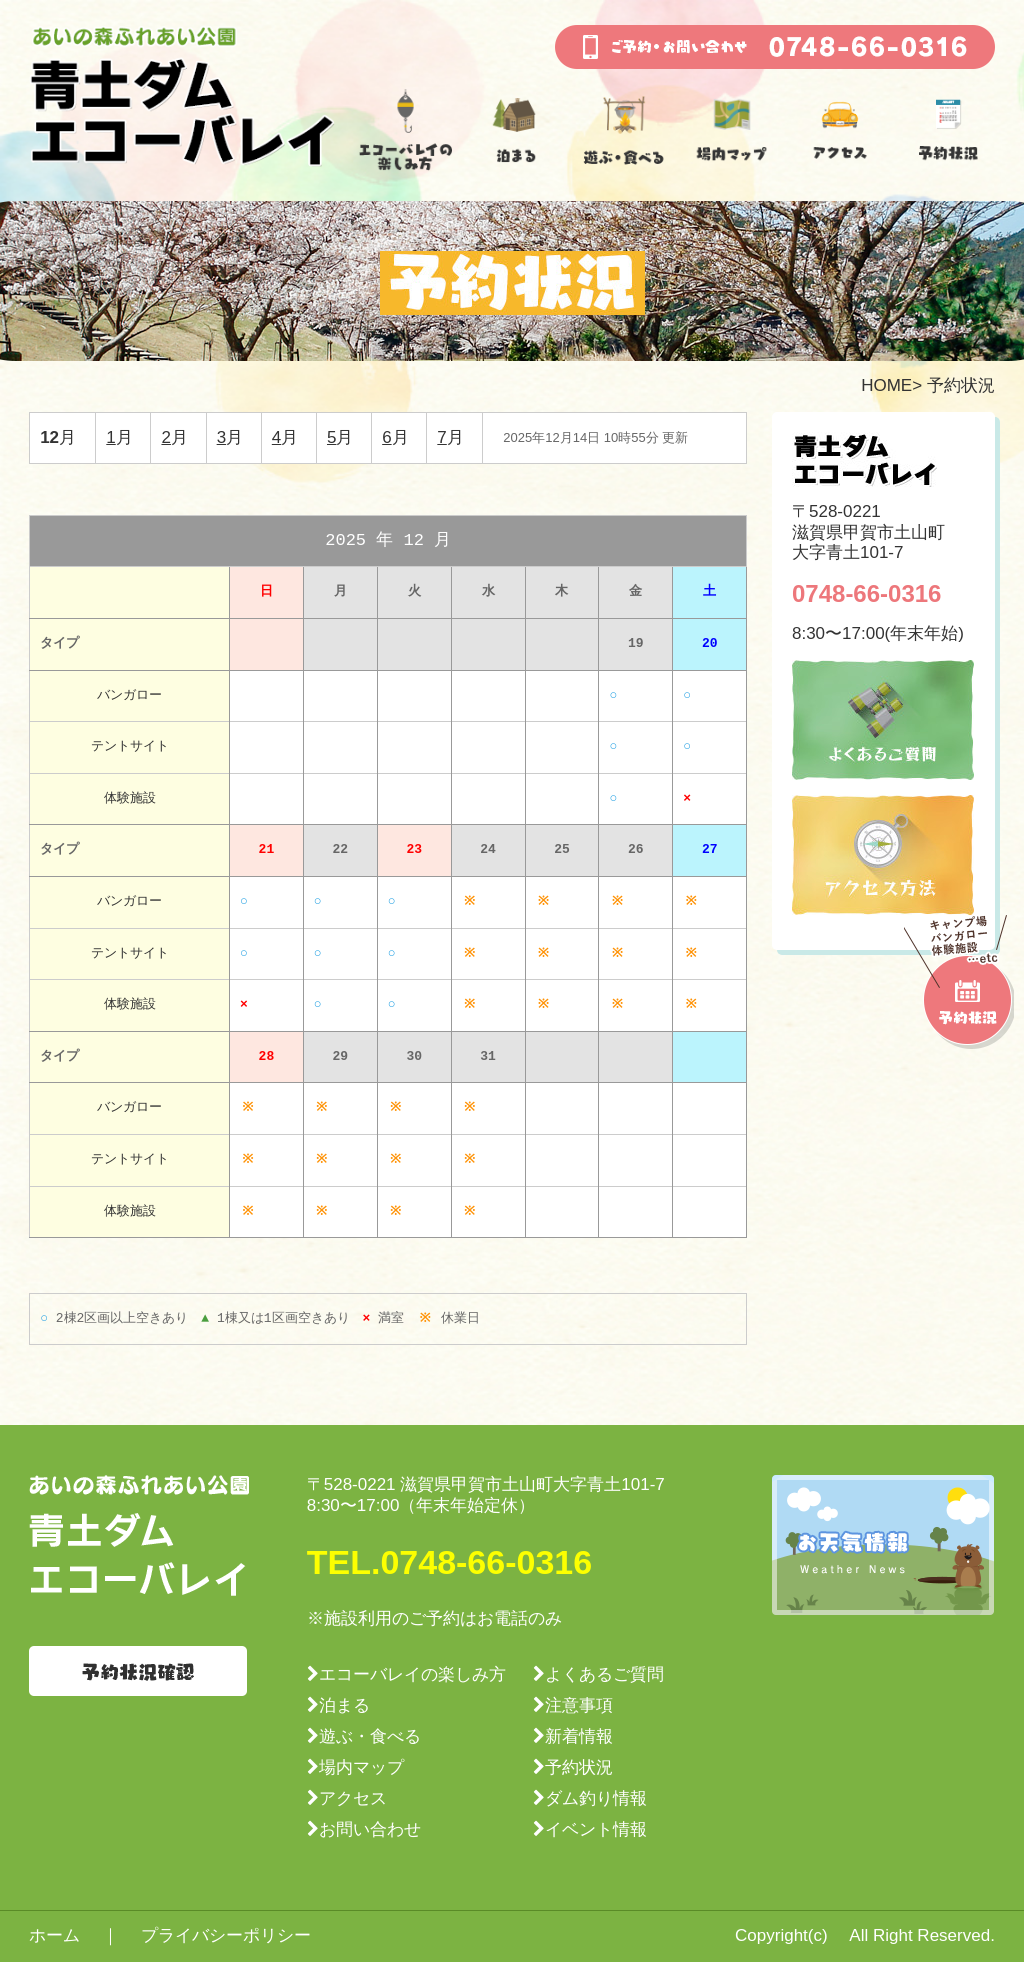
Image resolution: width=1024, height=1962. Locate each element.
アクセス (353, 1798)
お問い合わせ (370, 1829)
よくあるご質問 (604, 1674)
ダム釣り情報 (596, 1798)
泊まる (344, 1705)
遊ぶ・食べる (370, 1736)
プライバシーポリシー (226, 1935)
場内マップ (361, 1767)
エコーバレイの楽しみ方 (412, 1674)
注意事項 (579, 1705)
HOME (886, 385)
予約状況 (579, 1767)
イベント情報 (596, 1829)
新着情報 (579, 1736)
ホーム (54, 1935)
